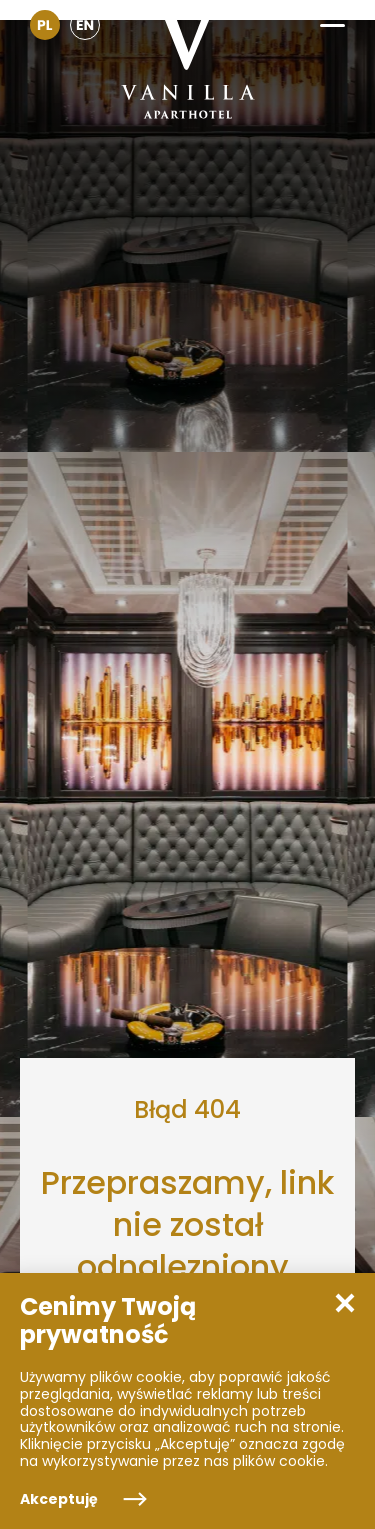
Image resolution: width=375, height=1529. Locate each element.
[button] (332, 18)
